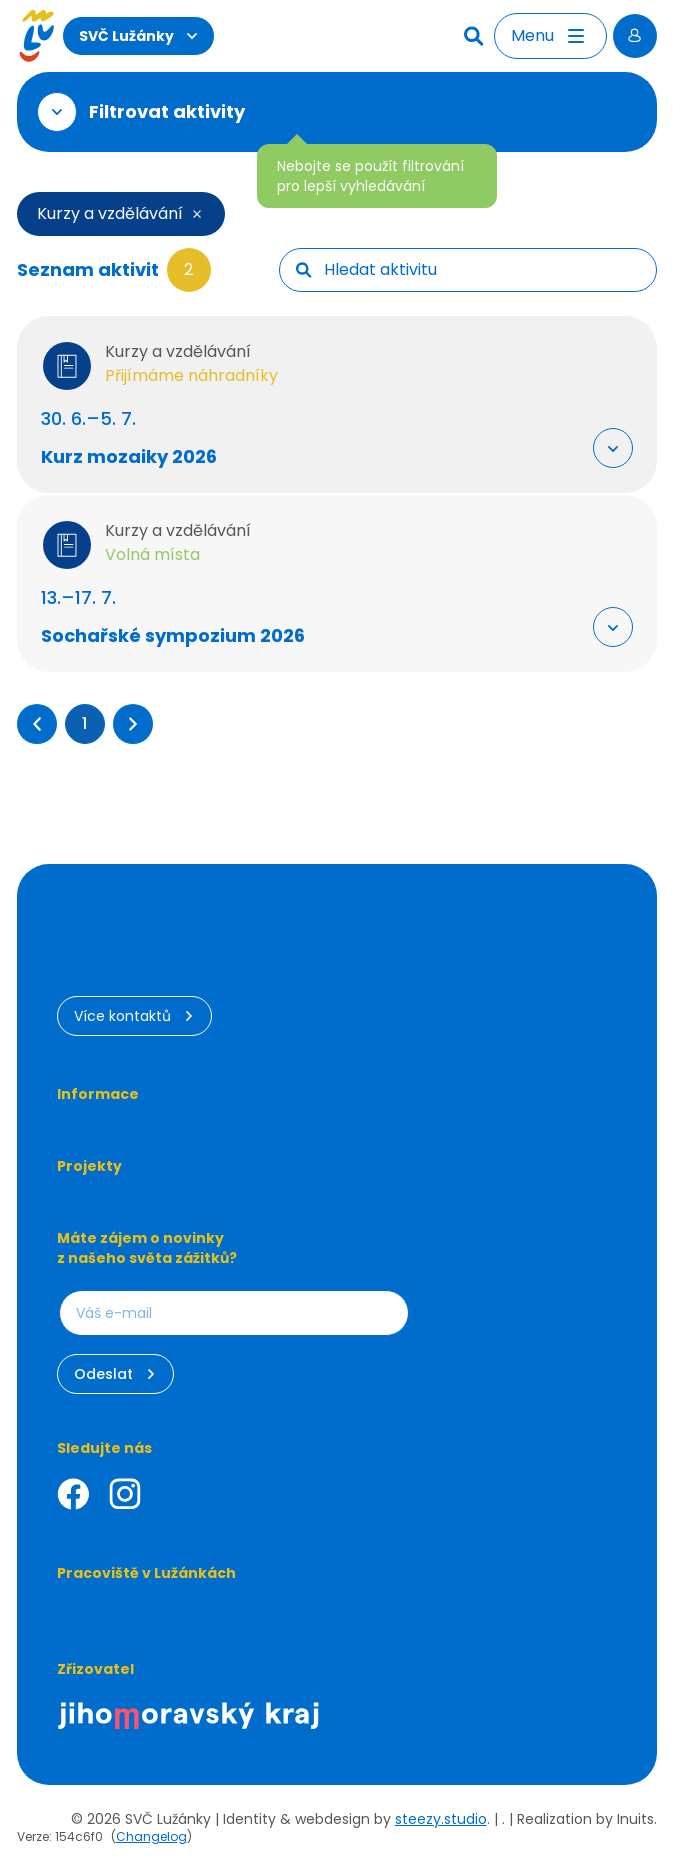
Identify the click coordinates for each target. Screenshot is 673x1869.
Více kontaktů (134, 1016)
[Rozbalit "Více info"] (613, 448)
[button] (37, 724)
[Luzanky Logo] (36, 36)
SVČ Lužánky (138, 36)
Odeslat (115, 1374)
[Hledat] (476, 36)
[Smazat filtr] (193, 214)
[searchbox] (482, 270)
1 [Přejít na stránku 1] (84, 723)
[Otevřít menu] (550, 36)
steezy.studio (441, 1819)
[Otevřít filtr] (57, 112)
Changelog (151, 1836)
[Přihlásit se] (635, 36)
